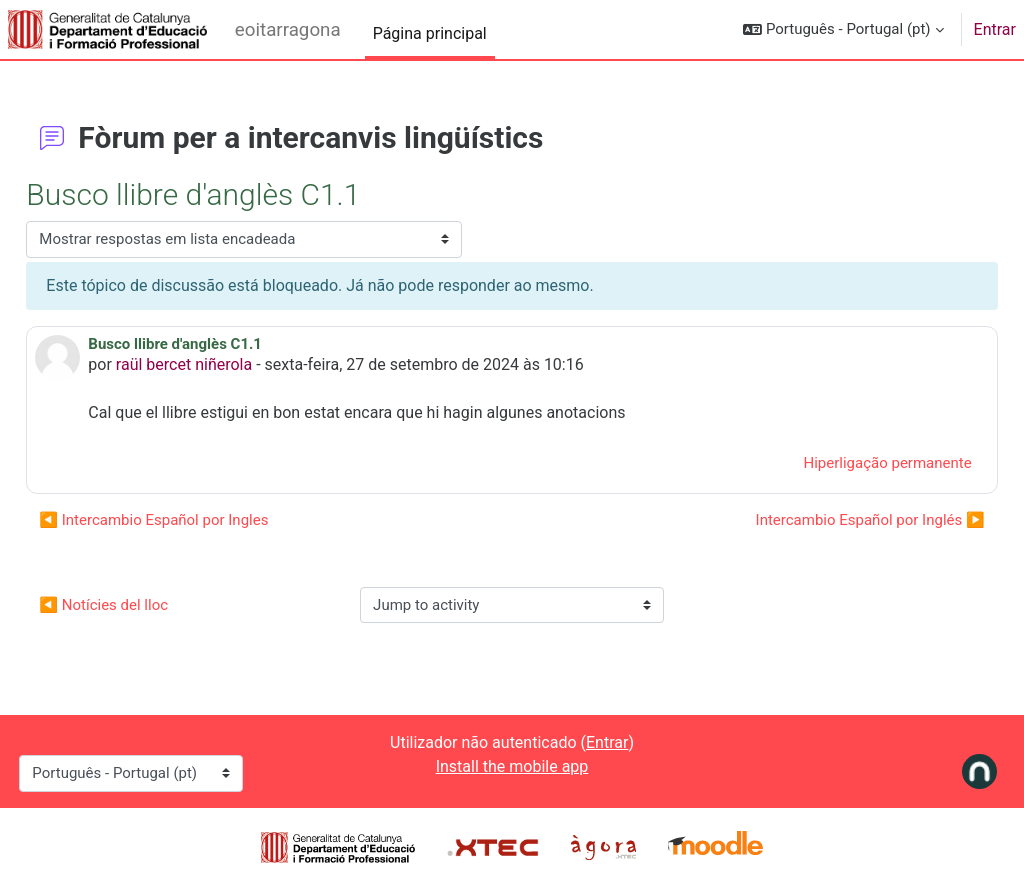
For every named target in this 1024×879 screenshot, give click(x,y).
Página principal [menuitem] (430, 33)
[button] (843, 29)
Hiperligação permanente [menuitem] (843, 463)
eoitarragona (288, 30)
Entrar (995, 29)
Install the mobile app (512, 766)
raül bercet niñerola (229, 364)
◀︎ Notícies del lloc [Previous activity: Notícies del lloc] (148, 605)
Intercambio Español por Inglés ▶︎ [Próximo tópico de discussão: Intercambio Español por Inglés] (825, 520)
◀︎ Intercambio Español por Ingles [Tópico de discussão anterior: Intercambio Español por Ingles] (198, 520)
